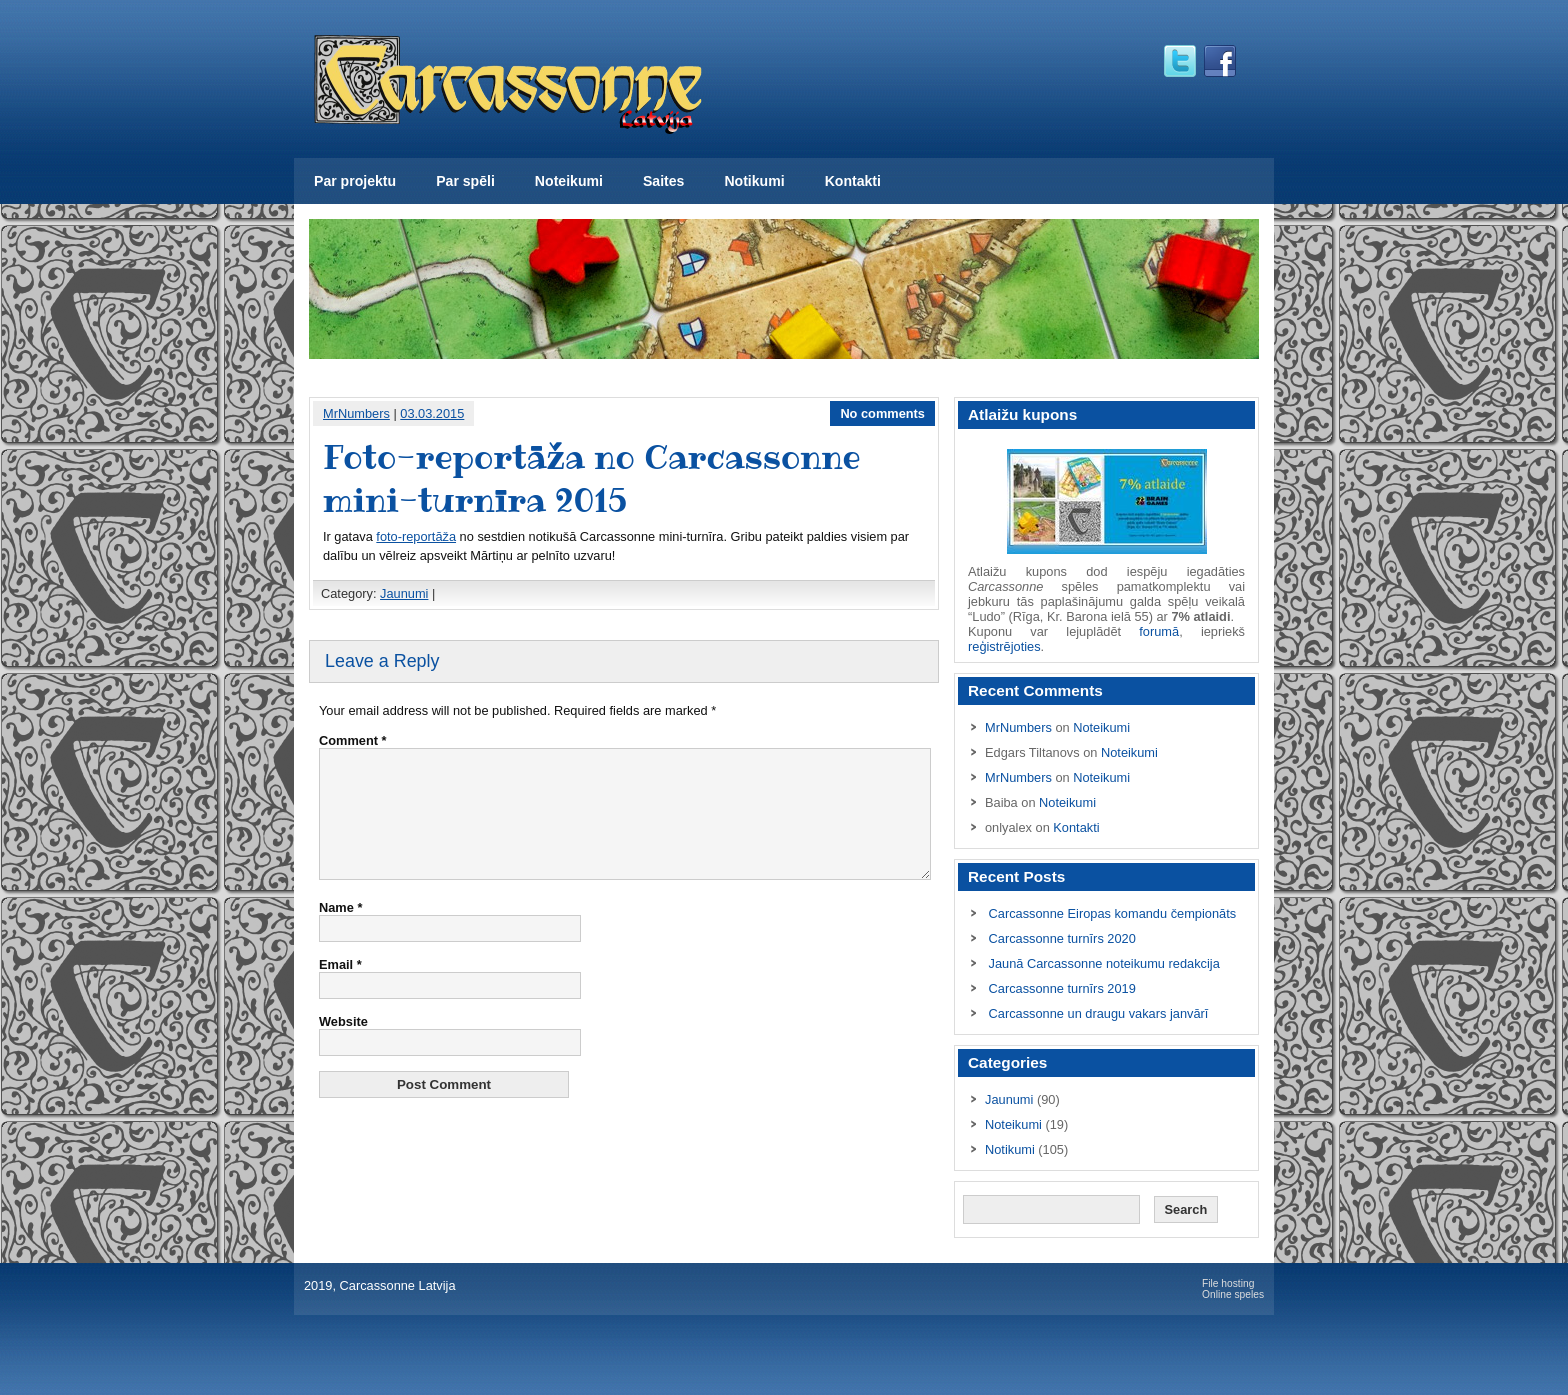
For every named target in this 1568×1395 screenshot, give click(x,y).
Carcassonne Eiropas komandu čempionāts (1113, 913)
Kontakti (853, 181)
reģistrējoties (1004, 646)
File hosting (1228, 1283)
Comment (353, 740)
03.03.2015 (432, 413)
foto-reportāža (416, 536)
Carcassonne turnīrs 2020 (1062, 938)
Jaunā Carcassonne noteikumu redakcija (1104, 963)
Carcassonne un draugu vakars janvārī (1099, 1013)
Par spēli (465, 181)
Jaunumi (404, 593)
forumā (1159, 631)
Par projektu (355, 181)
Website (343, 1045)
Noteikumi (569, 181)
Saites (663, 181)
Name (340, 931)
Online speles (1233, 1294)
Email (340, 988)
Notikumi (754, 181)
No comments (882, 413)
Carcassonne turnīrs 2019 (1062, 988)
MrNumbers (356, 413)
